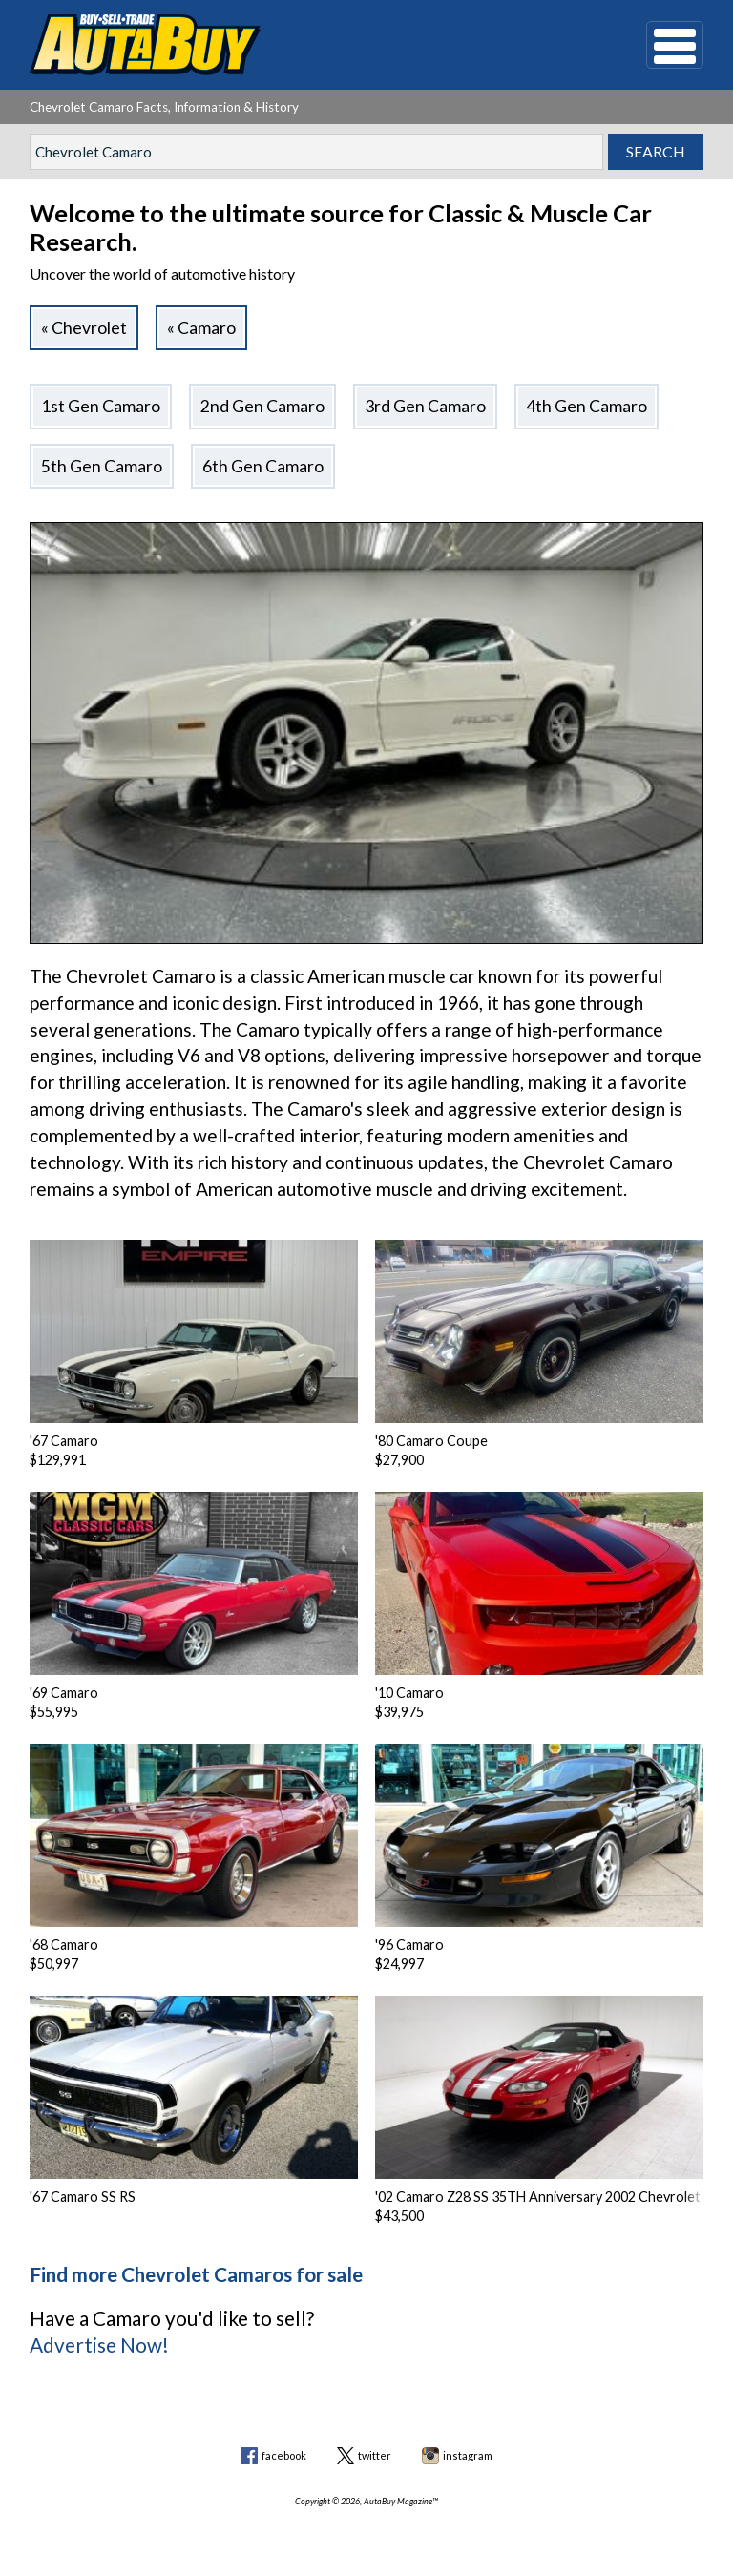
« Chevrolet (84, 328)
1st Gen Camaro (100, 406)
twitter (374, 2455)
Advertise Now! (99, 2344)
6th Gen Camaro (263, 466)
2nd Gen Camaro (262, 406)
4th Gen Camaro (586, 406)
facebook (284, 2455)
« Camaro (201, 328)
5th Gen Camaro (101, 466)
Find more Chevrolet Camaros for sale (196, 2274)
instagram (467, 2455)
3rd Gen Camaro (425, 406)
